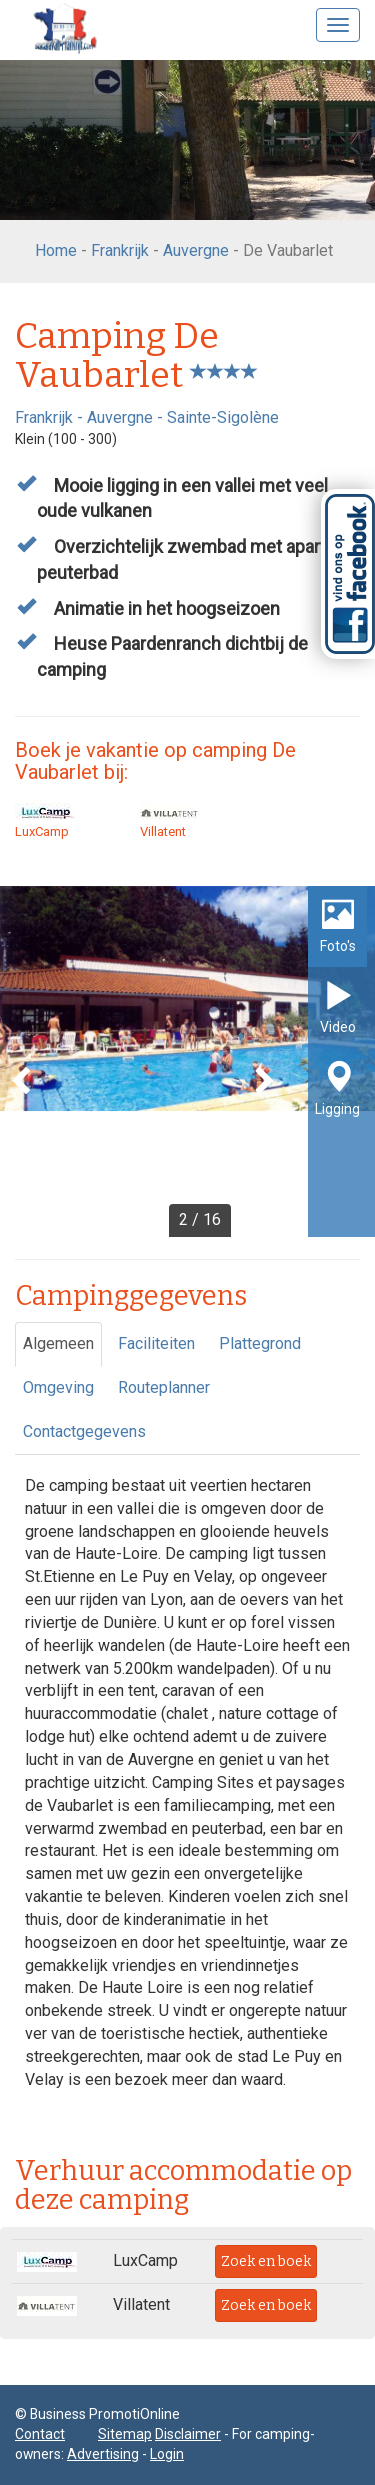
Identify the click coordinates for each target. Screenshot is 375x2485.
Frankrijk (120, 250)
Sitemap (125, 2434)
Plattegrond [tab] (260, 1343)
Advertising (103, 2454)
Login (167, 2454)
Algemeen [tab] (58, 1343)
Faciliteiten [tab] (156, 1343)
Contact (40, 2434)
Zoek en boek (266, 2261)
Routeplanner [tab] (164, 1387)
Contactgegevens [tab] (84, 1431)
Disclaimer (188, 2434)
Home (56, 250)
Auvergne (196, 250)
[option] (187, 1061)
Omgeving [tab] (58, 1387)
